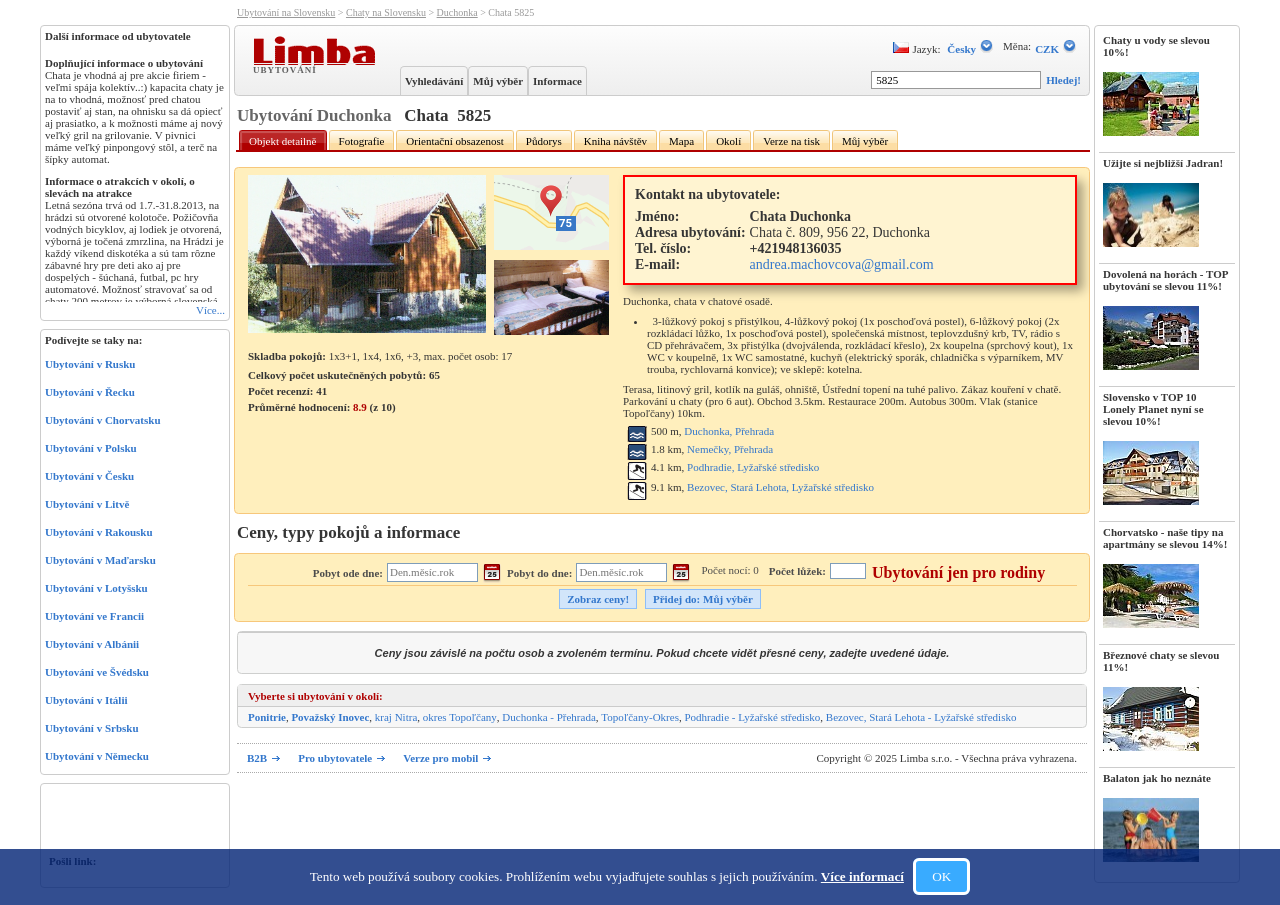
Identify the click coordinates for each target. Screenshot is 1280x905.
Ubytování (287, 69)
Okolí (728, 141)
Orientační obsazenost (454, 141)
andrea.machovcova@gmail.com (842, 264)
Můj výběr (498, 81)
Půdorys (544, 141)
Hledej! (1063, 80)
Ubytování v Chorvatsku (103, 420)
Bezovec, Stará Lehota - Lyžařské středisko (921, 717)
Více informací (862, 876)
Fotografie (362, 141)
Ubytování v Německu (97, 756)
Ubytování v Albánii (92, 644)
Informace (557, 81)
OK (941, 876)
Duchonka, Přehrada (729, 431)
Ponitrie (267, 717)
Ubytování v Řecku (90, 392)
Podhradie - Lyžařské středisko (752, 717)
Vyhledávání (434, 81)
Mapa (681, 141)
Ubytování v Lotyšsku (96, 588)
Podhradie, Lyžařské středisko (753, 467)
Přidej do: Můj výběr (703, 599)
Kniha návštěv (615, 141)
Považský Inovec (330, 717)
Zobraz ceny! (598, 599)
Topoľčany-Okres (640, 717)
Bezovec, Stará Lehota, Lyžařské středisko (780, 487)
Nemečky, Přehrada (730, 449)
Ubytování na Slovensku (286, 12)
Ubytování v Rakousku (99, 532)
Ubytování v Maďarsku (100, 560)
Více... (210, 310)
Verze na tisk (791, 141)
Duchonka (457, 12)
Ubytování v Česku (89, 476)
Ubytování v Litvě (87, 504)
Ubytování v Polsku (91, 448)
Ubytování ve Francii (94, 616)
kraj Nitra (396, 717)
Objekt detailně (283, 141)
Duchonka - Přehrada (548, 717)
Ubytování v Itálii (86, 700)
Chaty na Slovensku (386, 12)
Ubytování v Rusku (90, 364)
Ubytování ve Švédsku (97, 672)
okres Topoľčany (460, 717)
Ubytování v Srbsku (92, 728)
